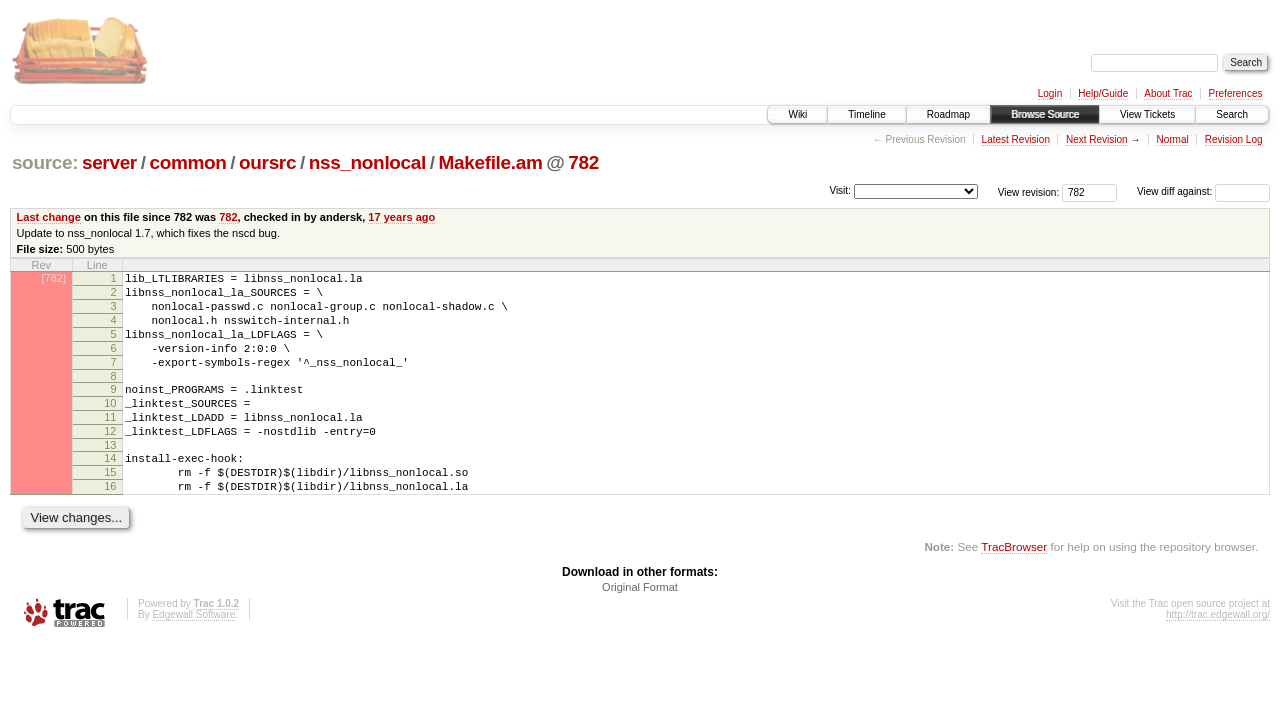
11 (110, 444)
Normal (1172, 139)
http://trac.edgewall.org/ (1218, 656)
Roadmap (948, 114)
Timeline (866, 114)
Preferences (1236, 93)
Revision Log (1234, 139)
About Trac (1168, 93)
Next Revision (1097, 139)
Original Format (640, 629)
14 (110, 491)
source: (45, 162)
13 (110, 478)
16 (110, 525)
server (109, 162)
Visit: (840, 190)
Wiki (797, 114)
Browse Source (1045, 114)
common (187, 162)
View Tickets (1147, 114)
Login (1050, 93)
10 (110, 427)
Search (1232, 114)
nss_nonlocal (367, 162)
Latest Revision (1016, 139)
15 (110, 508)
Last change (49, 217)
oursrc (267, 162)
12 (110, 461)
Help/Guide (1103, 93)
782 (583, 162)
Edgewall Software (193, 656)
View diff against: (1203, 191)
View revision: (1029, 191)
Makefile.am (490, 162)
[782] (54, 278)
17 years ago (401, 217)
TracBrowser (1014, 588)
